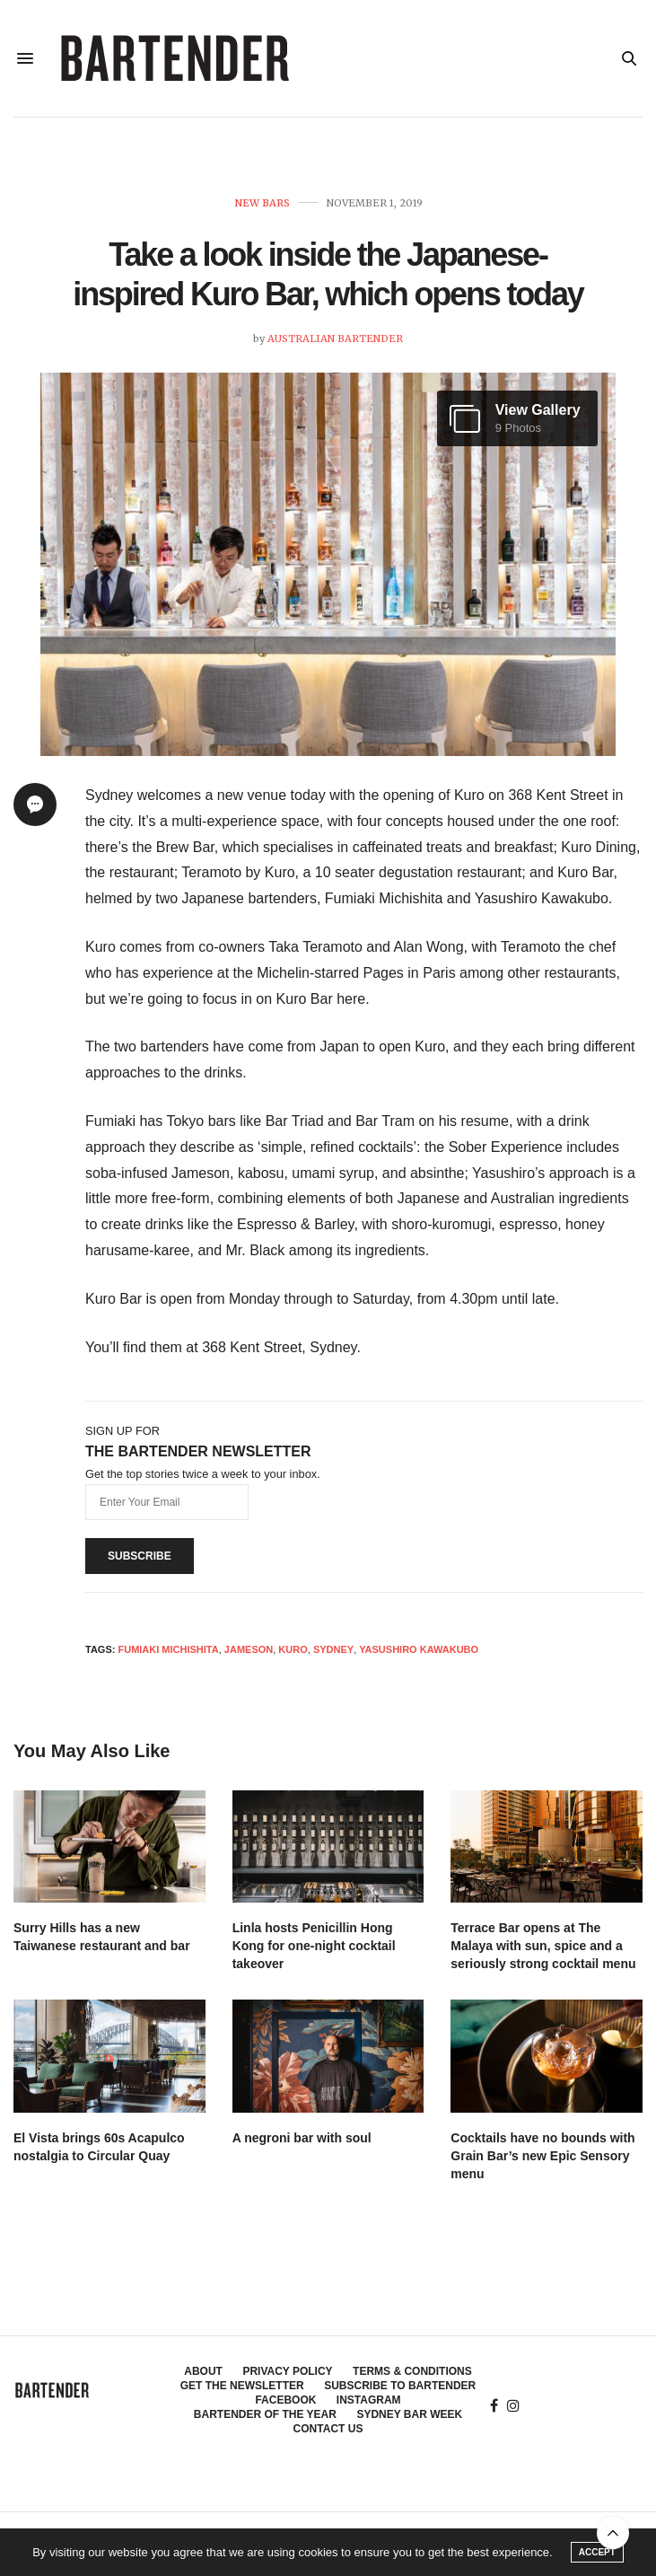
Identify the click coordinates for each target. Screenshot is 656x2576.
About (203, 2371)
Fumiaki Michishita (168, 1649)
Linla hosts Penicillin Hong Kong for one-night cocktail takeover (314, 1946)
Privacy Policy (287, 2371)
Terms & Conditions (412, 2371)
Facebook (285, 2400)
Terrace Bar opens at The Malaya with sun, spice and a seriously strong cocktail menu (542, 1946)
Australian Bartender (335, 338)
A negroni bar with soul (302, 2138)
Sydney (333, 1649)
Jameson (248, 1649)
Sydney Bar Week (409, 2414)
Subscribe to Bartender (400, 2385)
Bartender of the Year (265, 2414)
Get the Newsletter (242, 2385)
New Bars (262, 203)
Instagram (369, 2400)
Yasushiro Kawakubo (418, 1649)
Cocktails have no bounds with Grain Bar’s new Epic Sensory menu (542, 2156)
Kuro (292, 1649)
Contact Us (328, 2428)
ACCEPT (597, 2552)
